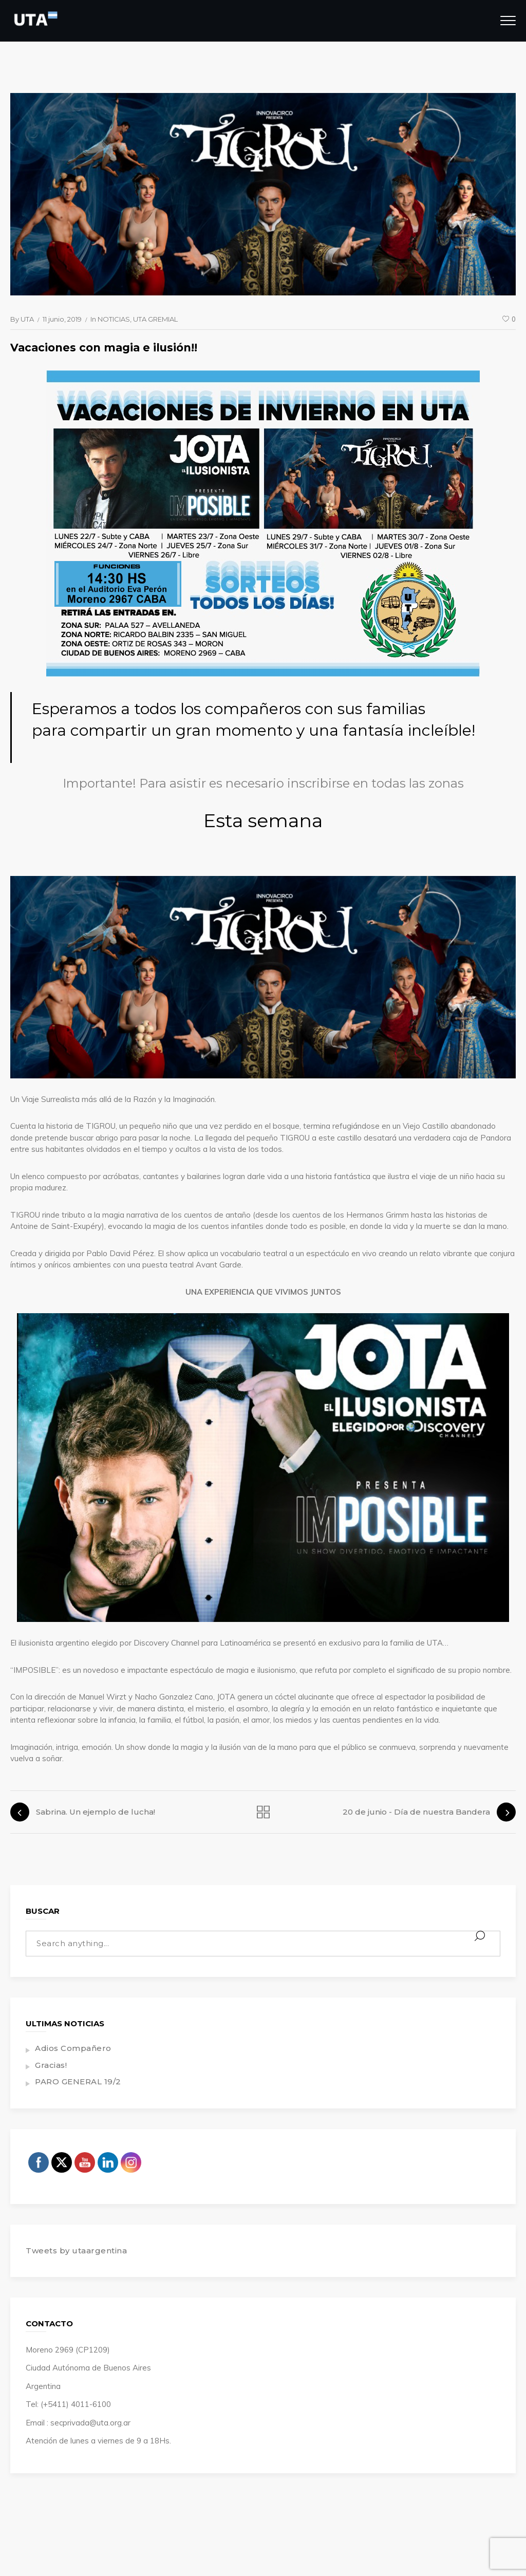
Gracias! (51, 2065)
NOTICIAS (114, 319)
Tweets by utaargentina (76, 2250)
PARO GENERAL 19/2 (78, 2081)
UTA (27, 319)
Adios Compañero (73, 2048)
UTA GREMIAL (155, 319)
